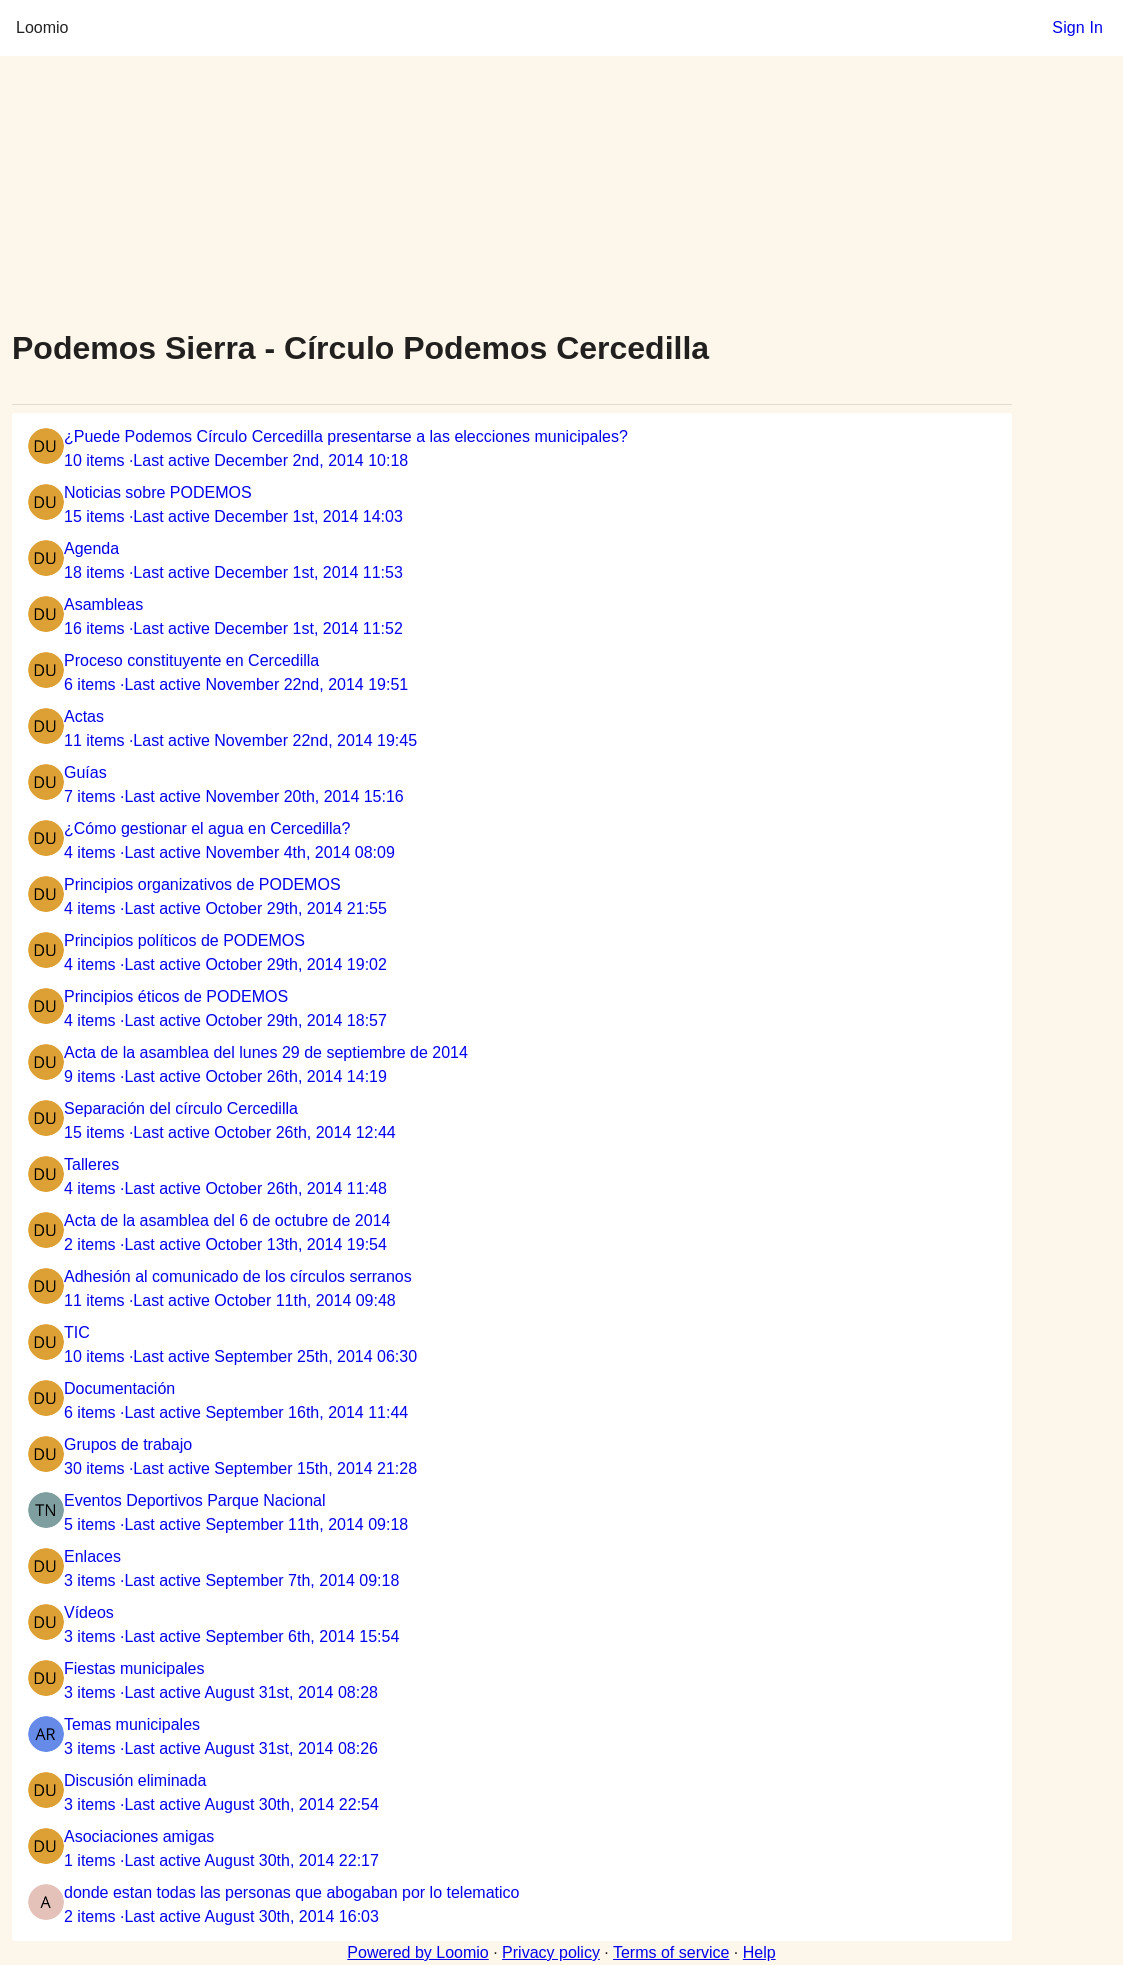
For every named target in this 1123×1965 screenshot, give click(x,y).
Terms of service (671, 1952)
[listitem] (512, 449)
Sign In (1077, 27)
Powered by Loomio (417, 1952)
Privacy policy (551, 1952)
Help (759, 1952)
